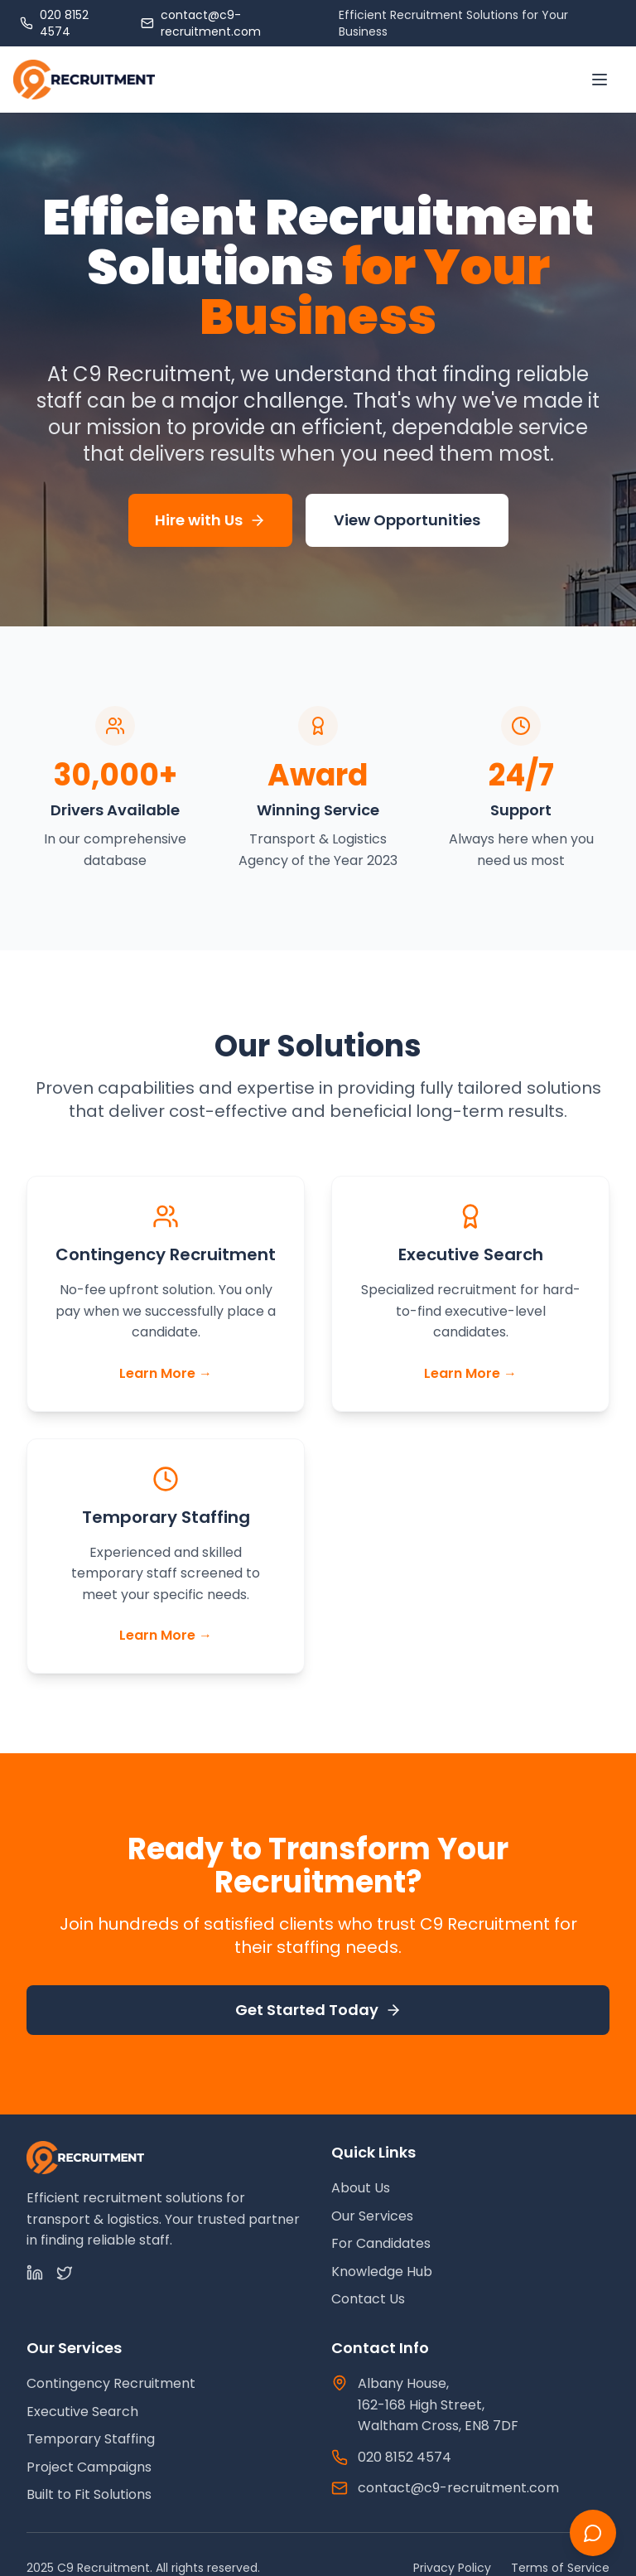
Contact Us (368, 2298)
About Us (360, 2187)
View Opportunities (407, 520)
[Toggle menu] (599, 79)
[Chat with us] (593, 2533)
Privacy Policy (452, 2567)
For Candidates (381, 2243)
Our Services (372, 2216)
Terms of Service (560, 2567)
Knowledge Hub (381, 2271)
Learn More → (165, 1373)
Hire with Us (210, 520)
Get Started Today (318, 2009)
